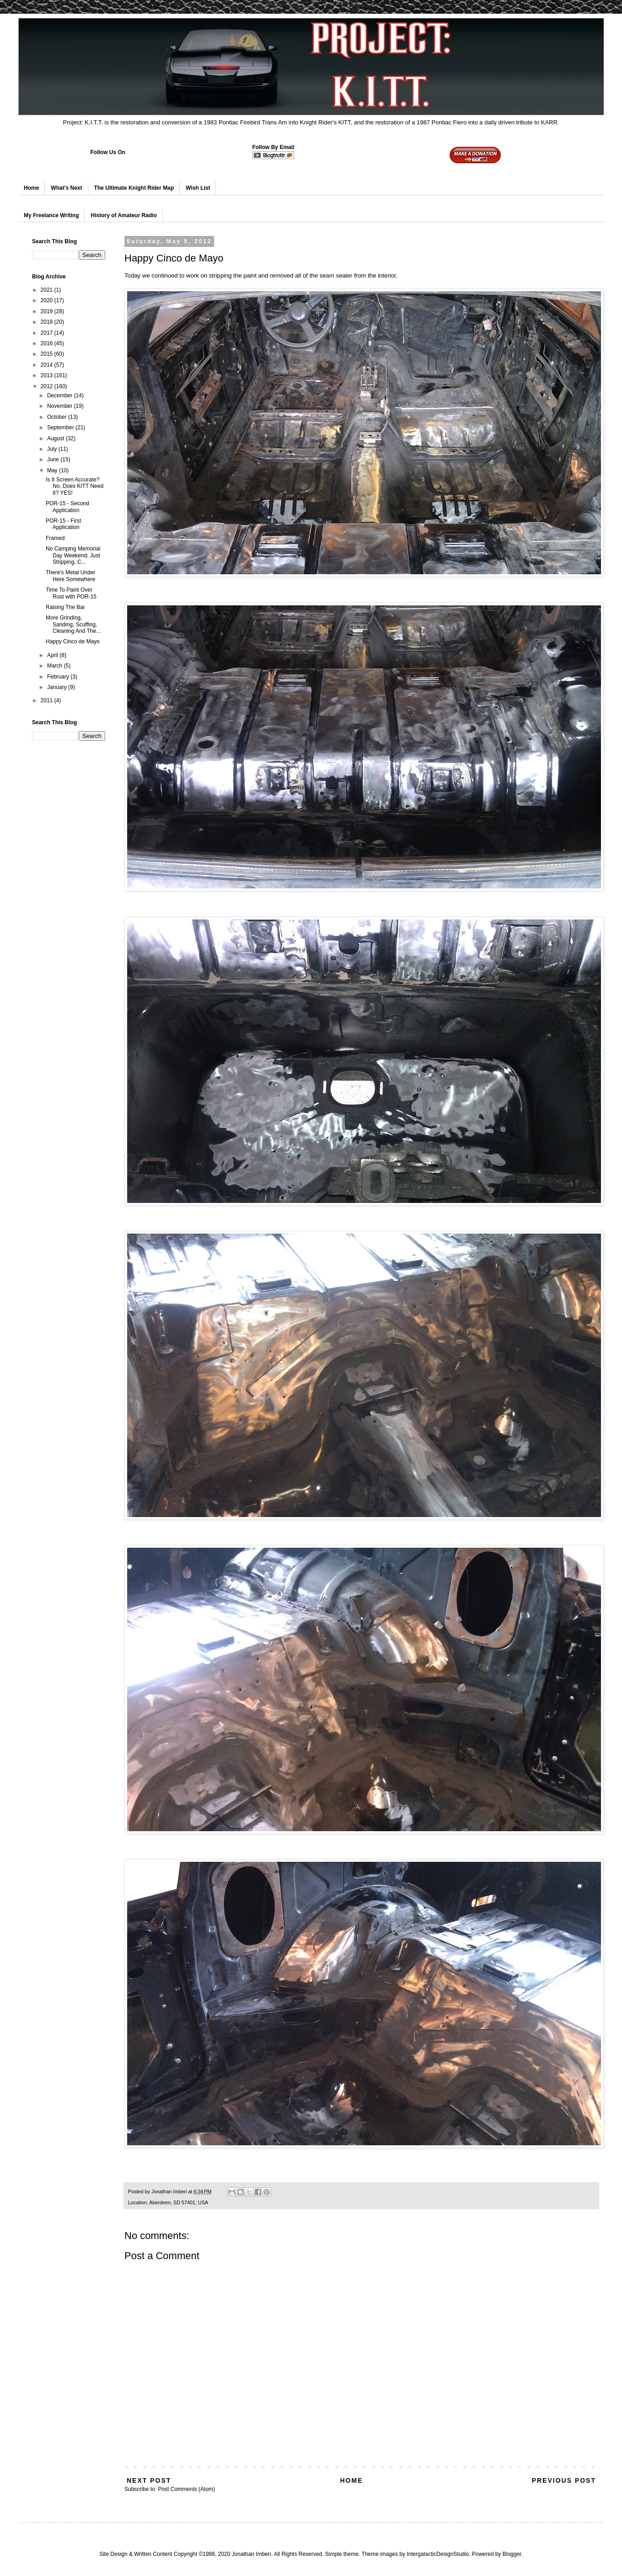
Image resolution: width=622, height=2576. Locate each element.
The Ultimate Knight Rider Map (134, 188)
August (56, 438)
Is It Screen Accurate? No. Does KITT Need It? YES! (74, 486)
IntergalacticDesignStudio (438, 2554)
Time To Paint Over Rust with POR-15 (71, 593)
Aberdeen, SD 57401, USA (178, 2202)
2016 (47, 343)
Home (31, 188)
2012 (47, 386)
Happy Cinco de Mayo (73, 641)
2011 (47, 700)
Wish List (198, 188)
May (53, 470)
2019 (47, 311)
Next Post (149, 2480)
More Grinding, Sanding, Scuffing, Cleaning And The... (73, 624)
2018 (47, 322)
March (55, 666)
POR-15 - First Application (63, 524)
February (58, 676)
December (60, 395)
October (57, 417)
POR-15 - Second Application (67, 506)
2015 (47, 354)
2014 (47, 365)
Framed (55, 538)
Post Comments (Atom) (186, 2489)
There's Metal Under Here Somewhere (70, 575)
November (60, 406)
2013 (47, 375)
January (57, 687)
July (53, 449)
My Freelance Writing (51, 215)
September (61, 427)
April (53, 655)
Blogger (512, 2554)
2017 (47, 333)
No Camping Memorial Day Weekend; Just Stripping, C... (73, 555)
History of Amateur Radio (123, 215)
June (53, 459)
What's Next (66, 188)
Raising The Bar (65, 607)
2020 (47, 300)
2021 (47, 290)
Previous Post (564, 2480)
